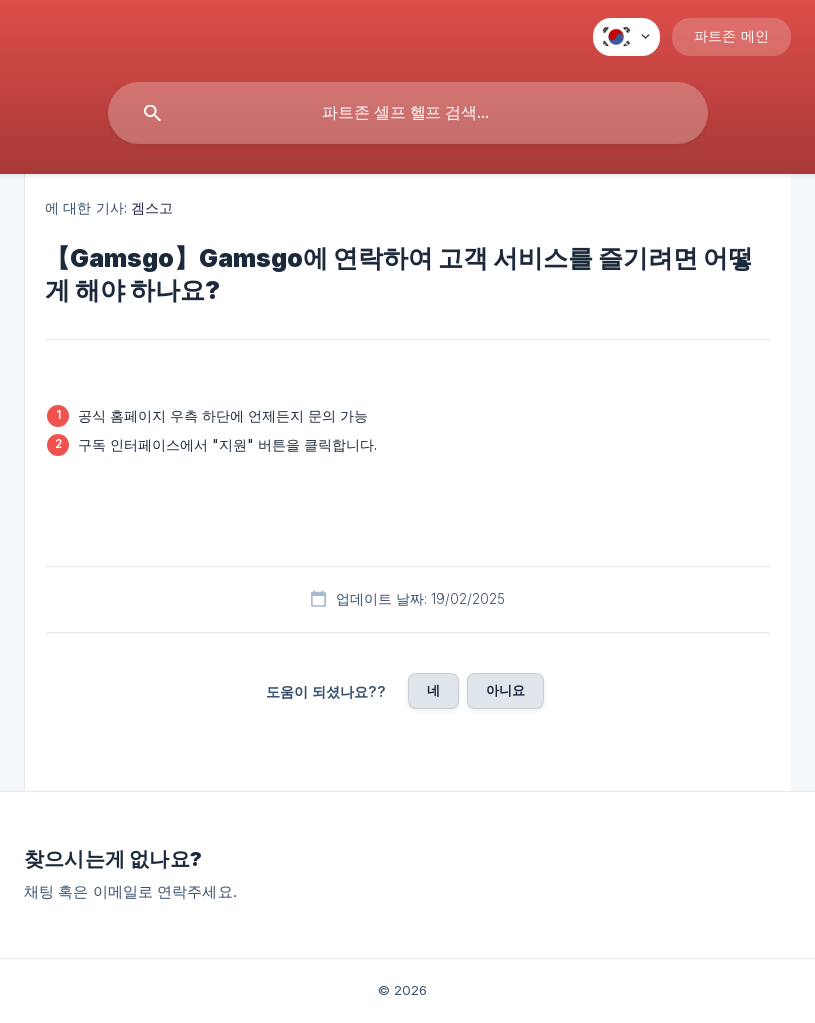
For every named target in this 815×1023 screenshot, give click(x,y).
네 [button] (433, 690)
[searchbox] (408, 113)
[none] (626, 37)
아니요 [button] (505, 690)
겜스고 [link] (152, 207)
